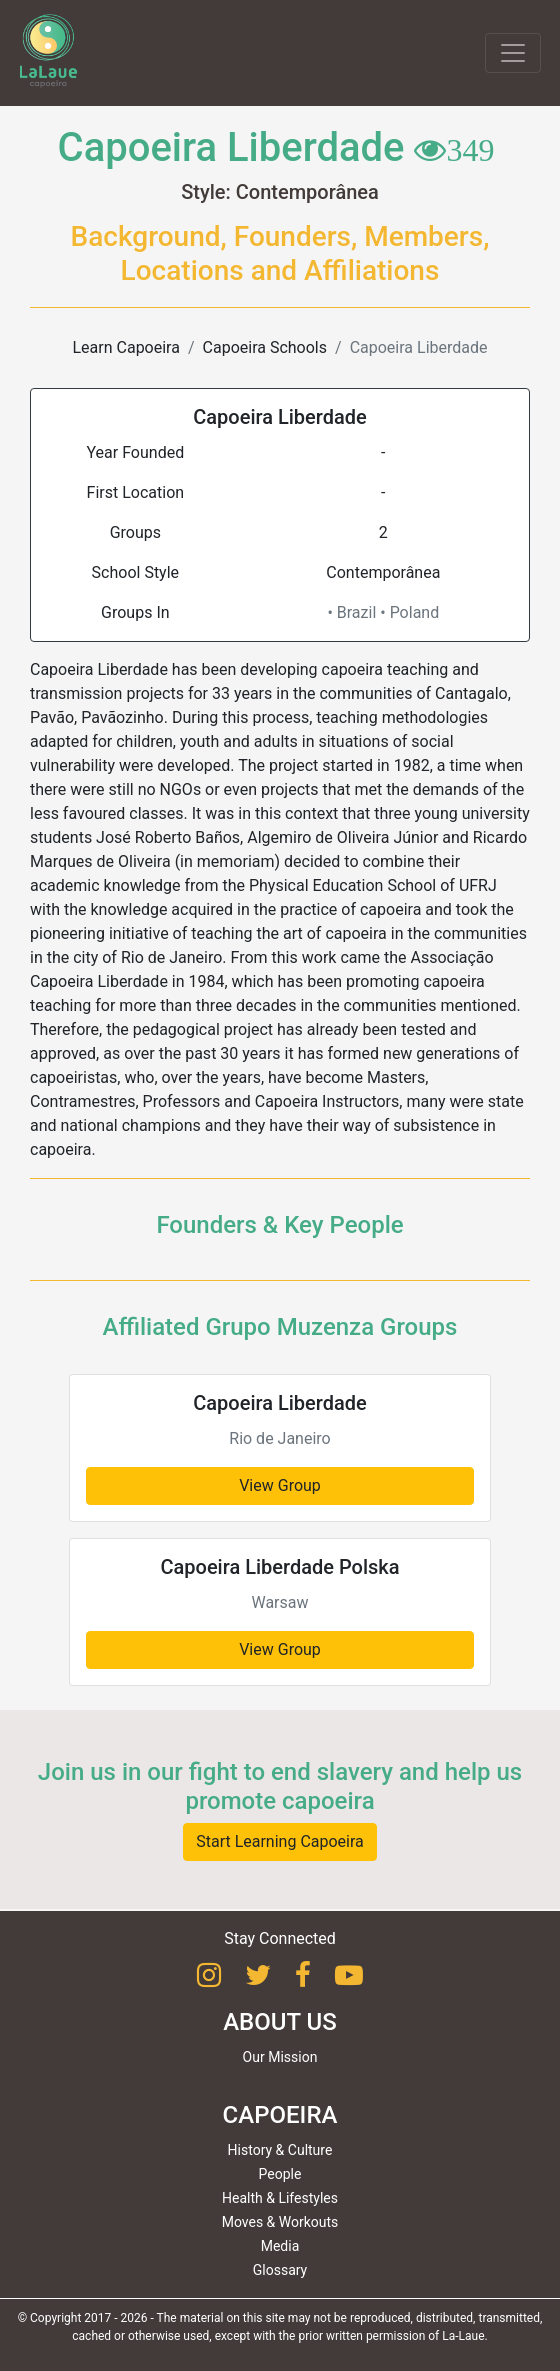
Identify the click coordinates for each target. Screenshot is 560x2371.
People (280, 2174)
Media (280, 2246)
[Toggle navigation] (513, 53)
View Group (280, 1485)
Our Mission (280, 2057)
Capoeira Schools (265, 347)
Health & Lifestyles (280, 2198)
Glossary (280, 2270)
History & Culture (280, 2150)
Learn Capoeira (125, 347)
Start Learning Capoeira (280, 1841)
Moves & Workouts (280, 2222)
